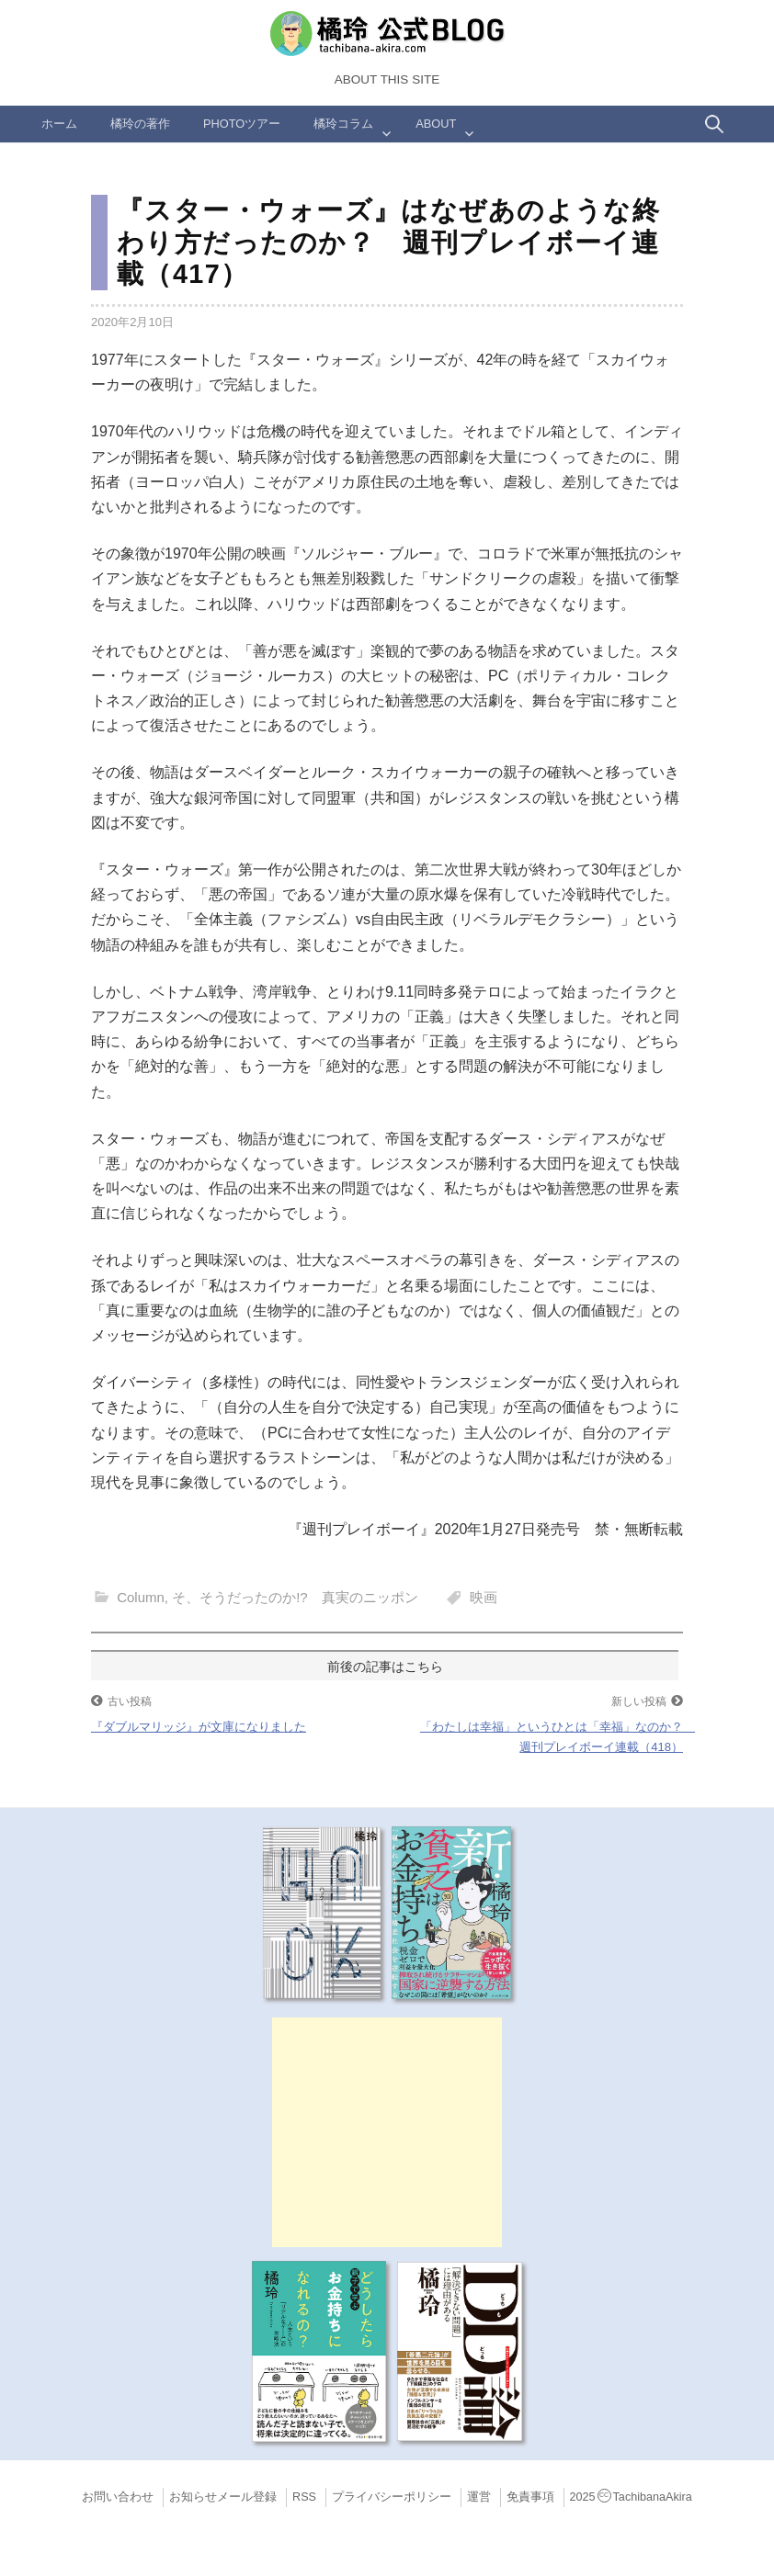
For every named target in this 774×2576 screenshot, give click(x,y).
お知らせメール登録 (223, 2497)
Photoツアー (241, 123)
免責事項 (530, 2497)
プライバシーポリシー (391, 2497)
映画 (483, 1597)
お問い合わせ (118, 2497)
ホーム (59, 123)
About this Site (387, 79)
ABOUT (435, 123)
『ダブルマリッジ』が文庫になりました (198, 1727)
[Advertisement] (387, 2132)
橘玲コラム (343, 123)
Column (141, 1597)
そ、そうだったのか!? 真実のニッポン (295, 1597)
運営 (479, 2497)
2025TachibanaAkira (631, 2497)
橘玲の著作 (140, 123)
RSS (304, 2497)
